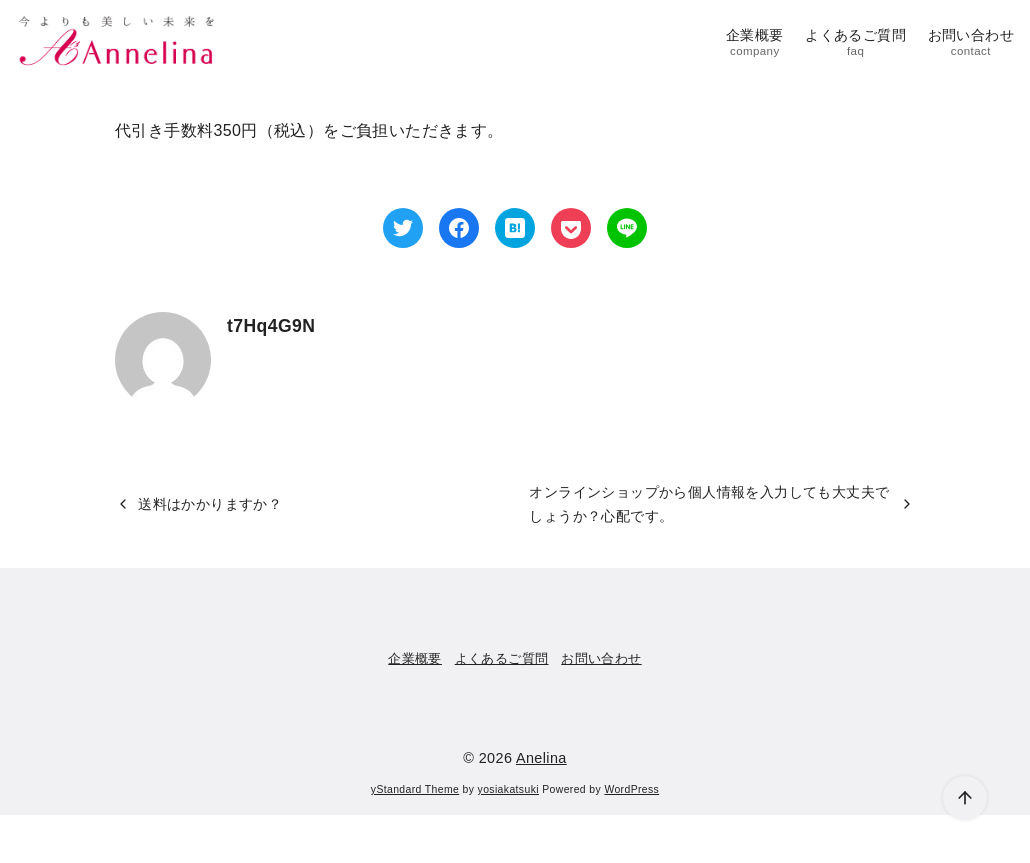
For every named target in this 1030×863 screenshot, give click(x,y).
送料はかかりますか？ (210, 504)
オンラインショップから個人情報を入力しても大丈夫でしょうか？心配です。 (709, 504)
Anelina (541, 758)
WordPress (631, 789)
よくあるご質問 (855, 43)
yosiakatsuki (508, 789)
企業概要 (755, 43)
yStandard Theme (415, 789)
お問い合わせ (971, 43)
